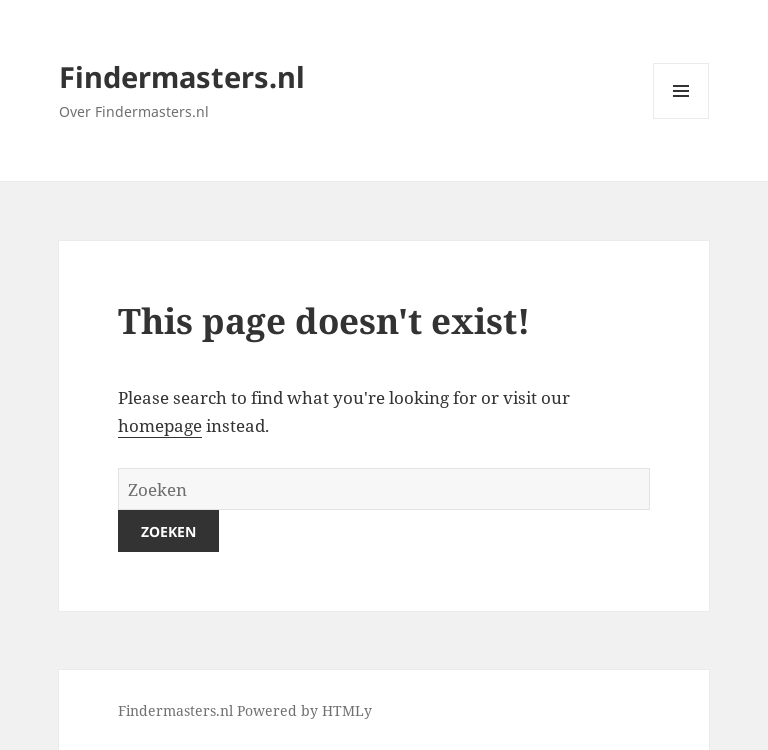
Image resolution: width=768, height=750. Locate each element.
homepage (160, 425)
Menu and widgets (681, 118)
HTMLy (347, 710)
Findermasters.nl (182, 76)
